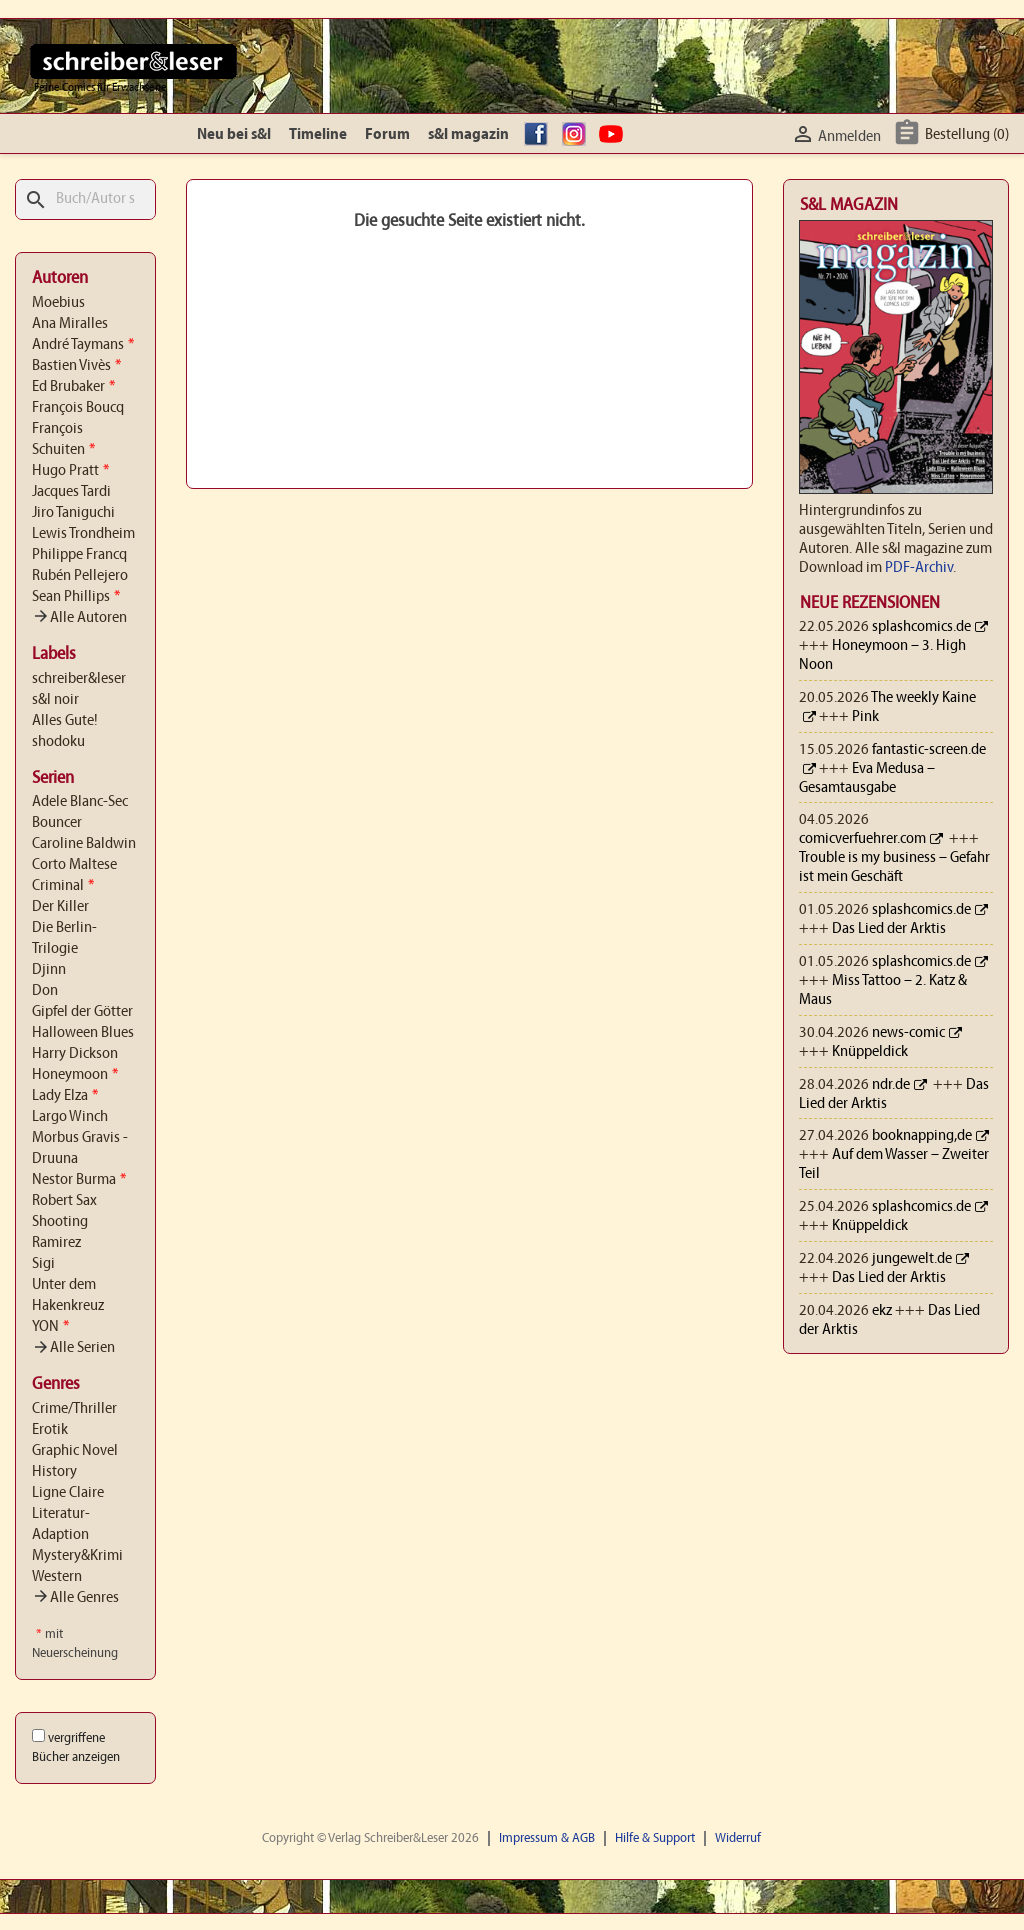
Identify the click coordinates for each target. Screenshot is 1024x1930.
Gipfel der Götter (82, 1012)
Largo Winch (70, 1117)
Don (45, 991)
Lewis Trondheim (83, 534)
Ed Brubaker (73, 387)
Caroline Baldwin (84, 844)
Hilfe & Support (655, 1838)
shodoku (58, 742)
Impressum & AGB (547, 1838)
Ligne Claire (68, 1493)
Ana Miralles (70, 324)
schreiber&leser (79, 679)
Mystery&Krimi (77, 1556)
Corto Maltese (74, 865)
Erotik (50, 1430)
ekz (882, 1311)
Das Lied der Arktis (889, 929)
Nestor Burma (79, 1180)
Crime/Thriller (74, 1409)
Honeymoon (75, 1075)
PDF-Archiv (919, 568)
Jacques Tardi (71, 492)
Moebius (58, 303)
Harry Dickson (75, 1054)
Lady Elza (65, 1096)
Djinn (49, 970)
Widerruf (738, 1838)
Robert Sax (64, 1201)
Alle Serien (73, 1348)
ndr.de (891, 1085)
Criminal (63, 886)
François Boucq (78, 408)
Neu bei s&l (234, 135)
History (54, 1472)
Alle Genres (75, 1598)
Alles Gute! (65, 721)
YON (50, 1327)
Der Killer (60, 907)
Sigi (43, 1264)
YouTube (614, 135)
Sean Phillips (76, 597)
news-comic (908, 1033)
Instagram (577, 135)
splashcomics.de (921, 627)
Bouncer (57, 823)
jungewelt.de (912, 1259)
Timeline (318, 135)
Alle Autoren (79, 618)
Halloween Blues (83, 1033)
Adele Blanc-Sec (80, 802)
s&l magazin (468, 135)
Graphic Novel (75, 1451)
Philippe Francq (79, 555)
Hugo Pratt (70, 471)
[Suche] (85, 199)
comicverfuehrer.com (862, 839)
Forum (387, 135)
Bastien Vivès (76, 366)
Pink (865, 717)
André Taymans (83, 345)
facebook (539, 135)
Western (57, 1577)
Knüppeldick (870, 1052)
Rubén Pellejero (80, 576)
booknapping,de (922, 1136)
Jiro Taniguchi (73, 513)
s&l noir (55, 700)
